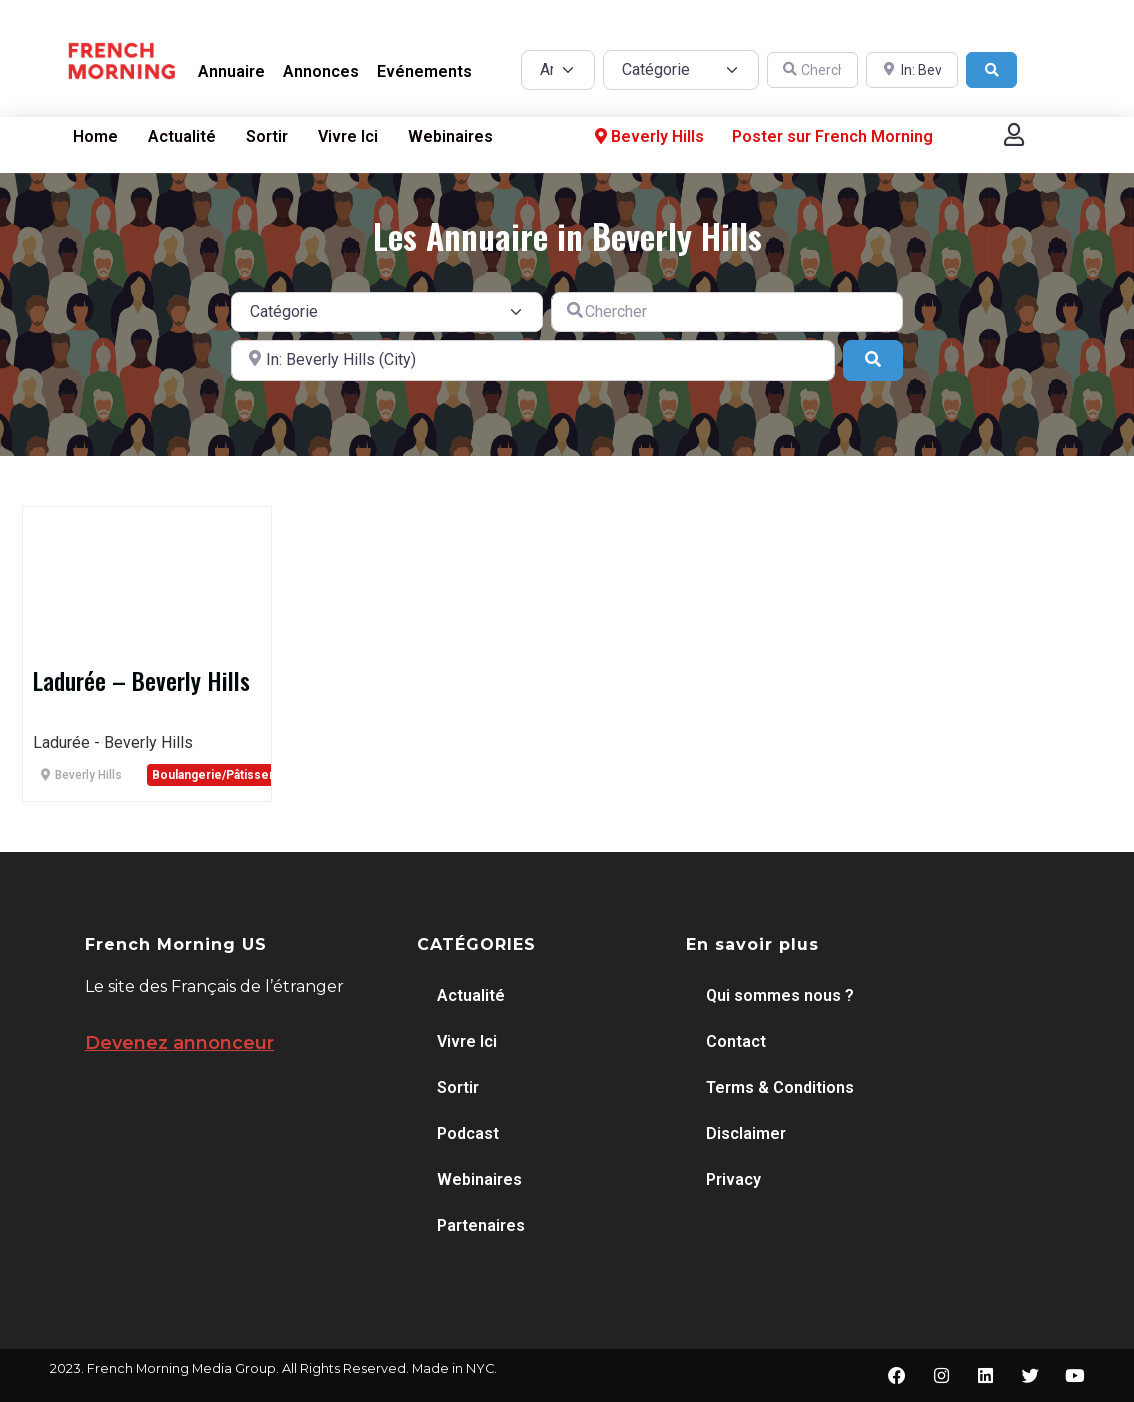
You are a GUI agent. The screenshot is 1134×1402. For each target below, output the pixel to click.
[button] (1014, 134)
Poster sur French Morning (832, 136)
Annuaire (231, 71)
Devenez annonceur (179, 1043)
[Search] (992, 70)
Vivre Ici (348, 136)
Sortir (267, 136)
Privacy (733, 1179)
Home (95, 136)
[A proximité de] (912, 70)
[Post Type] (558, 70)
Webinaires (450, 136)
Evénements (424, 71)
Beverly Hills (647, 137)
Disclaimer (746, 1133)
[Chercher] (813, 70)
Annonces (321, 71)
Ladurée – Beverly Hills (141, 680)
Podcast (468, 1133)
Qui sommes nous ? (780, 995)
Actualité (182, 136)
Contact (736, 1041)
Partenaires (481, 1225)
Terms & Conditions (780, 1087)
